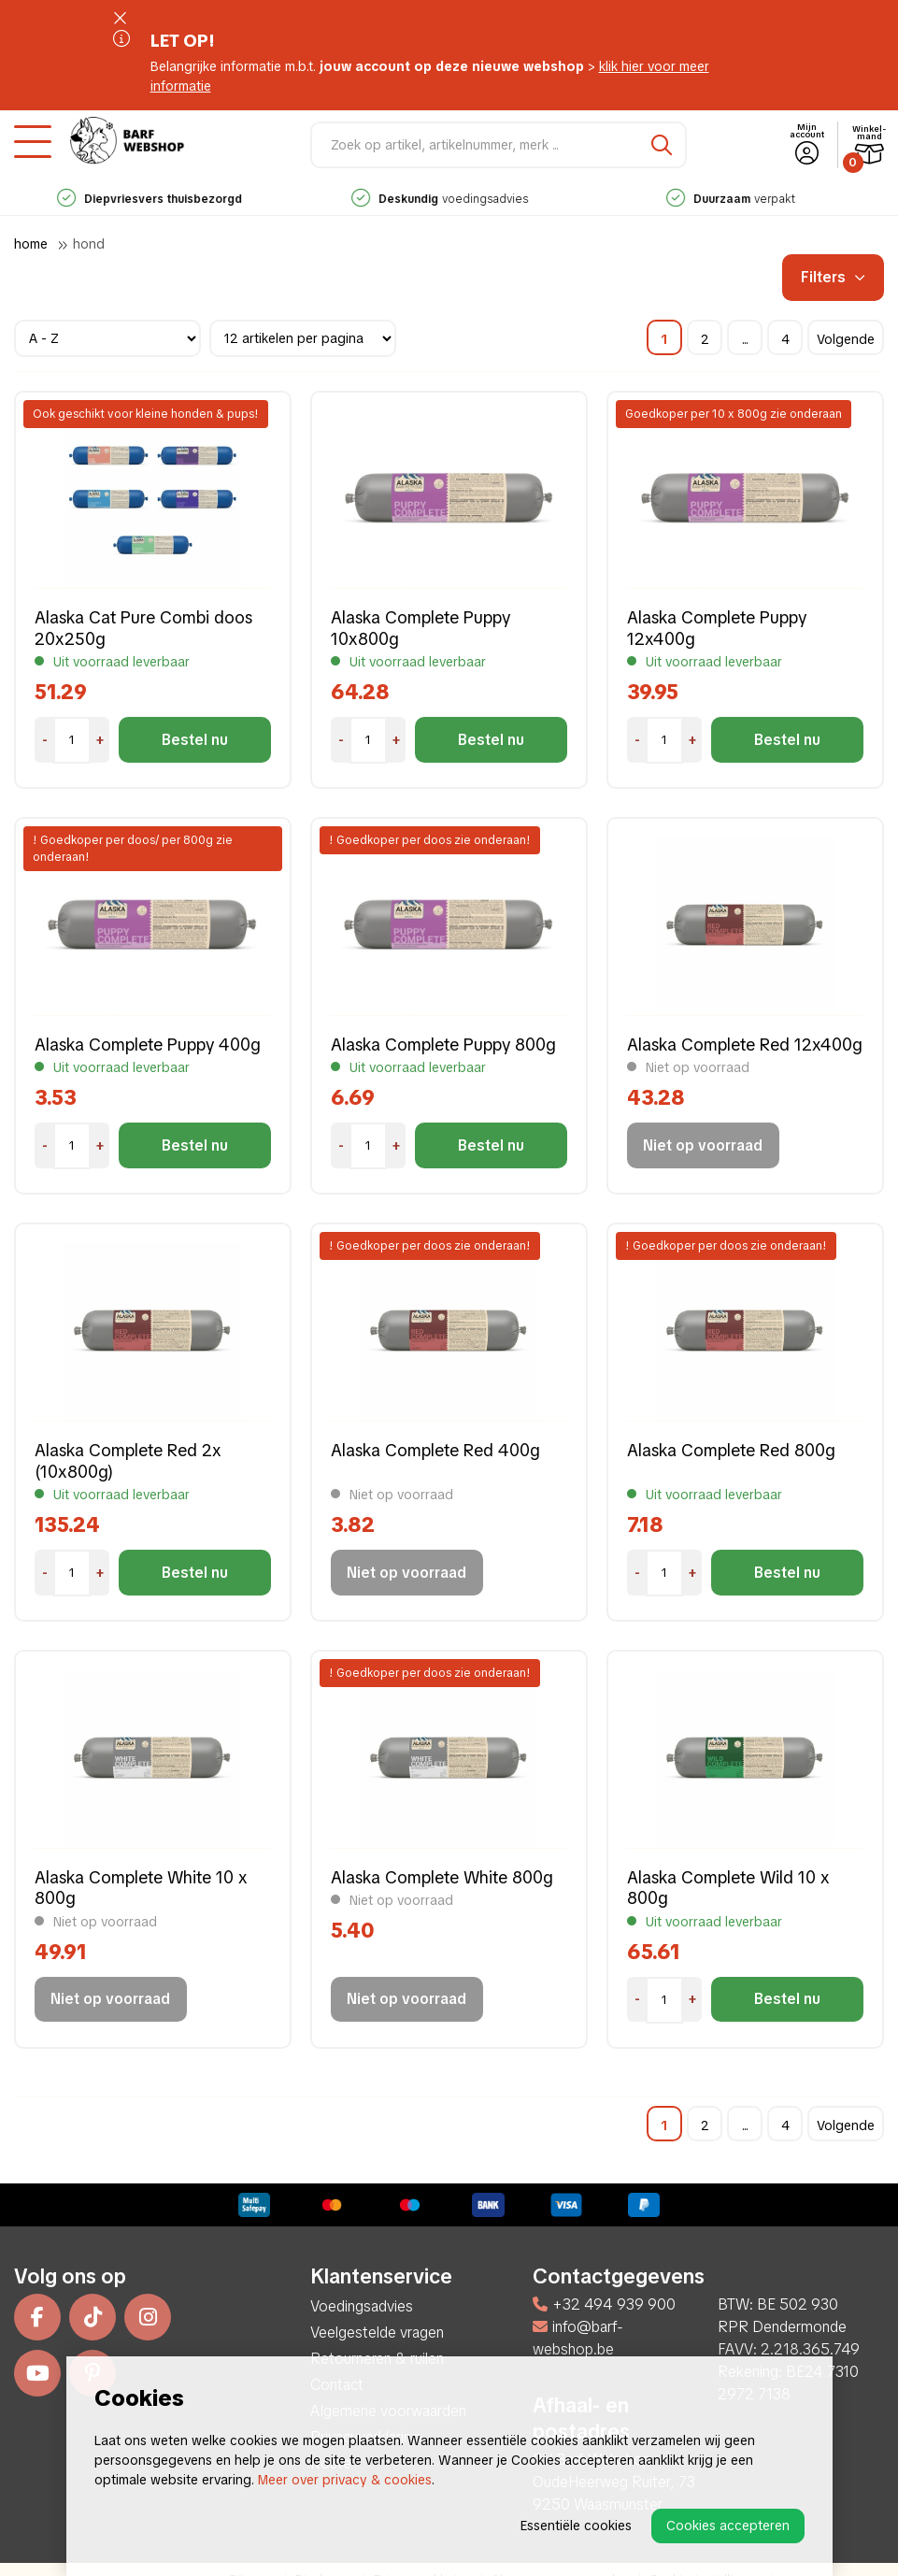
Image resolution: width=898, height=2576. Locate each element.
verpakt (736, 199)
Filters (833, 277)
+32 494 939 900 (604, 2304)
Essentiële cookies (576, 2525)
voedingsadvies (445, 199)
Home (31, 244)
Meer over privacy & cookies (345, 2479)
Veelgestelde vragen (377, 2332)
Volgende (846, 339)
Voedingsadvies (361, 2306)
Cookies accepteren (728, 2525)
